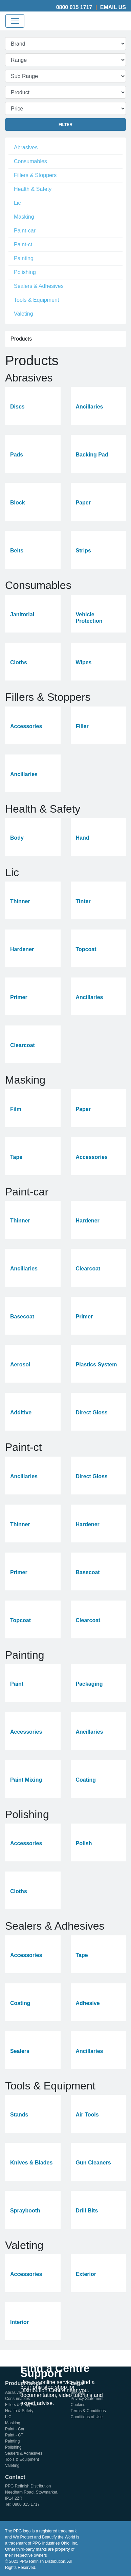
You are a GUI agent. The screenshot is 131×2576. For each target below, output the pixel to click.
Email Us (113, 7)
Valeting (23, 314)
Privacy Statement (87, 2398)
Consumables (30, 161)
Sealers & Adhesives (39, 286)
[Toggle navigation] (14, 21)
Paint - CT (14, 2435)
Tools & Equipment (36, 300)
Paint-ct (23, 244)
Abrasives (26, 147)
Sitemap (78, 2392)
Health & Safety (32, 189)
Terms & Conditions (88, 2410)
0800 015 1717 (74, 7)
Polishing (25, 272)
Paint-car (25, 230)
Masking (24, 217)
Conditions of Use (87, 2416)
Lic (17, 203)
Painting (24, 258)
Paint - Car (14, 2429)
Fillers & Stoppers (35, 175)
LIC (8, 2416)
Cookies (78, 2404)
